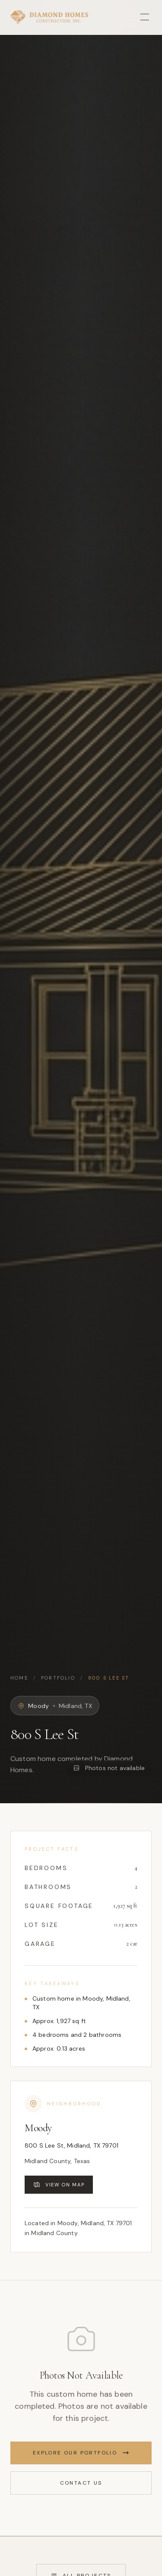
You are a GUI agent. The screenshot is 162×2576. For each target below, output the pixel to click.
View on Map (58, 2184)
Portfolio (58, 1678)
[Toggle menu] (145, 17)
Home (19, 1678)
